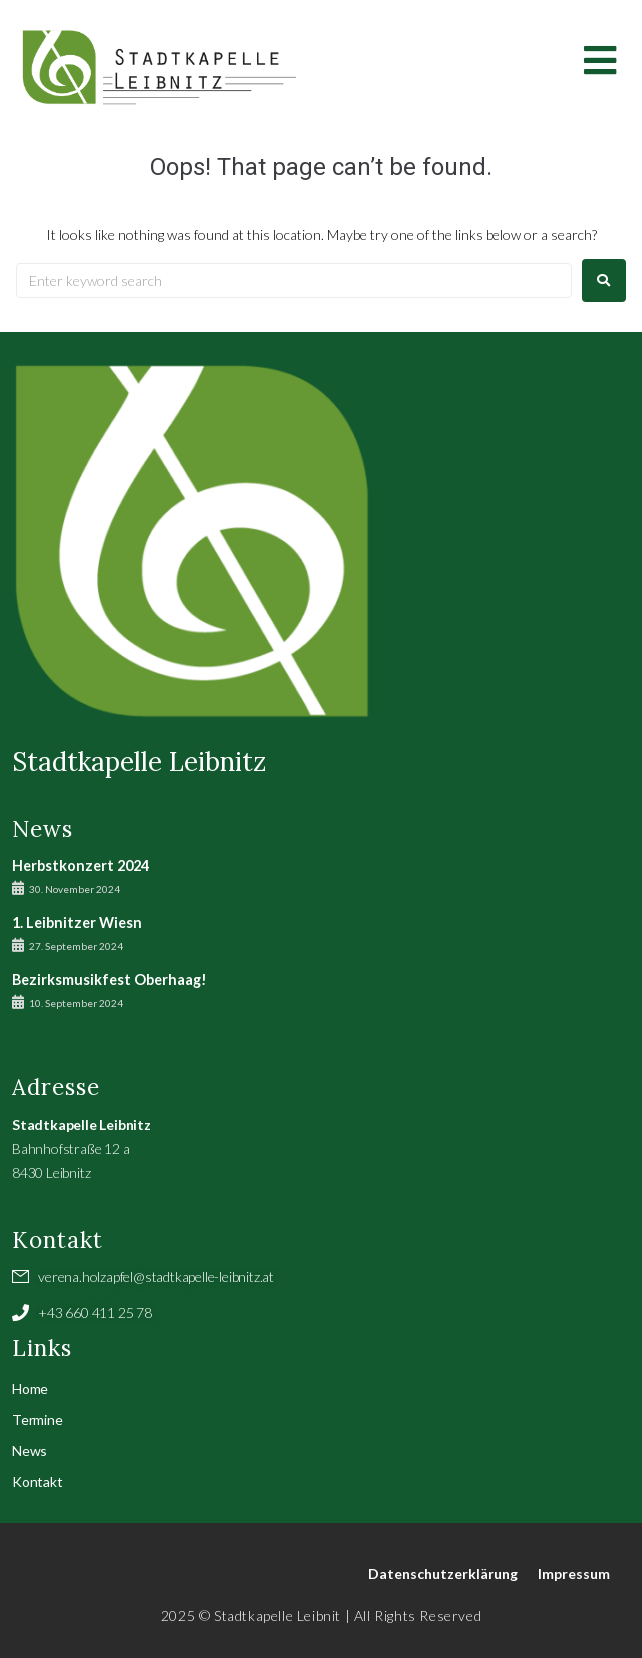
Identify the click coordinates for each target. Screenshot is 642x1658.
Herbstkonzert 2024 (80, 865)
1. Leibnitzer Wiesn (77, 922)
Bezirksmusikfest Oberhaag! (109, 979)
